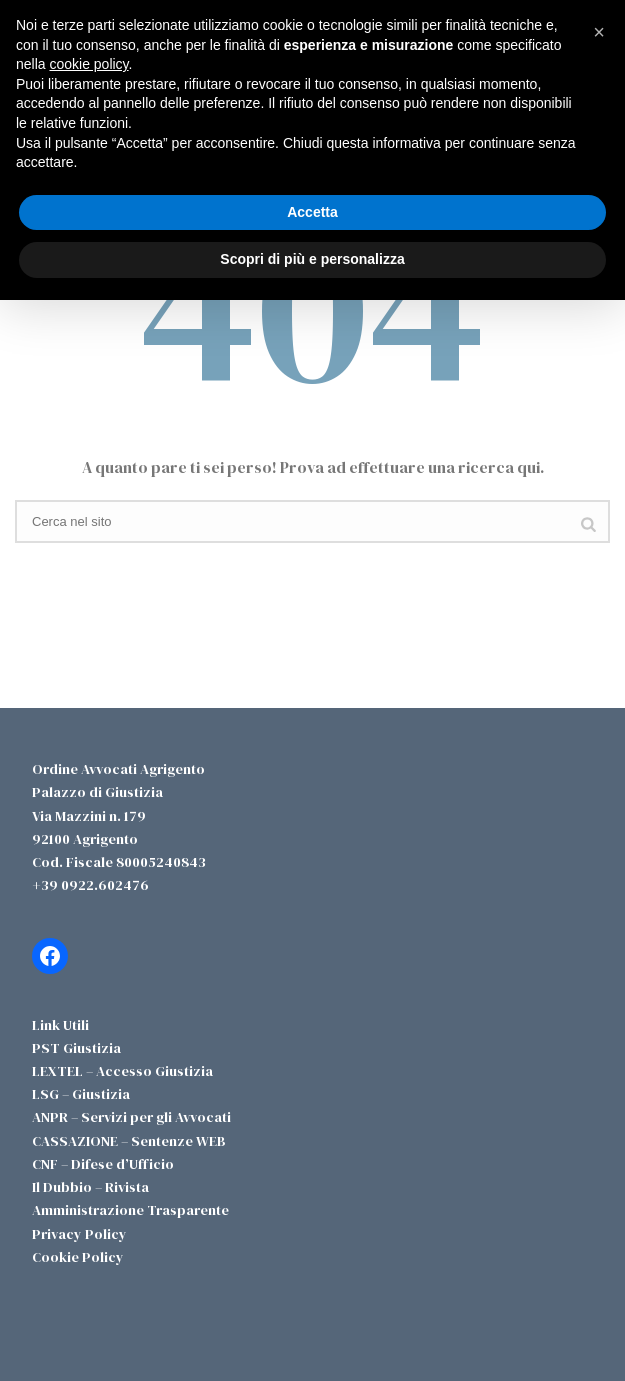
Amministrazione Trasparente (130, 1210)
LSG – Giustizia (81, 1094)
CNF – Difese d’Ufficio (103, 1164)
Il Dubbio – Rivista (90, 1187)
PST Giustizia (76, 1048)
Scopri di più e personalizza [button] (312, 259)
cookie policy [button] (88, 64)
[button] (599, 32)
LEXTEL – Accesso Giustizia (122, 1071)
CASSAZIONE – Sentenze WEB (129, 1141)
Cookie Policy (78, 1257)
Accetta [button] (312, 212)
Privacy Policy (79, 1234)
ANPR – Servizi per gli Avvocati (131, 1117)
